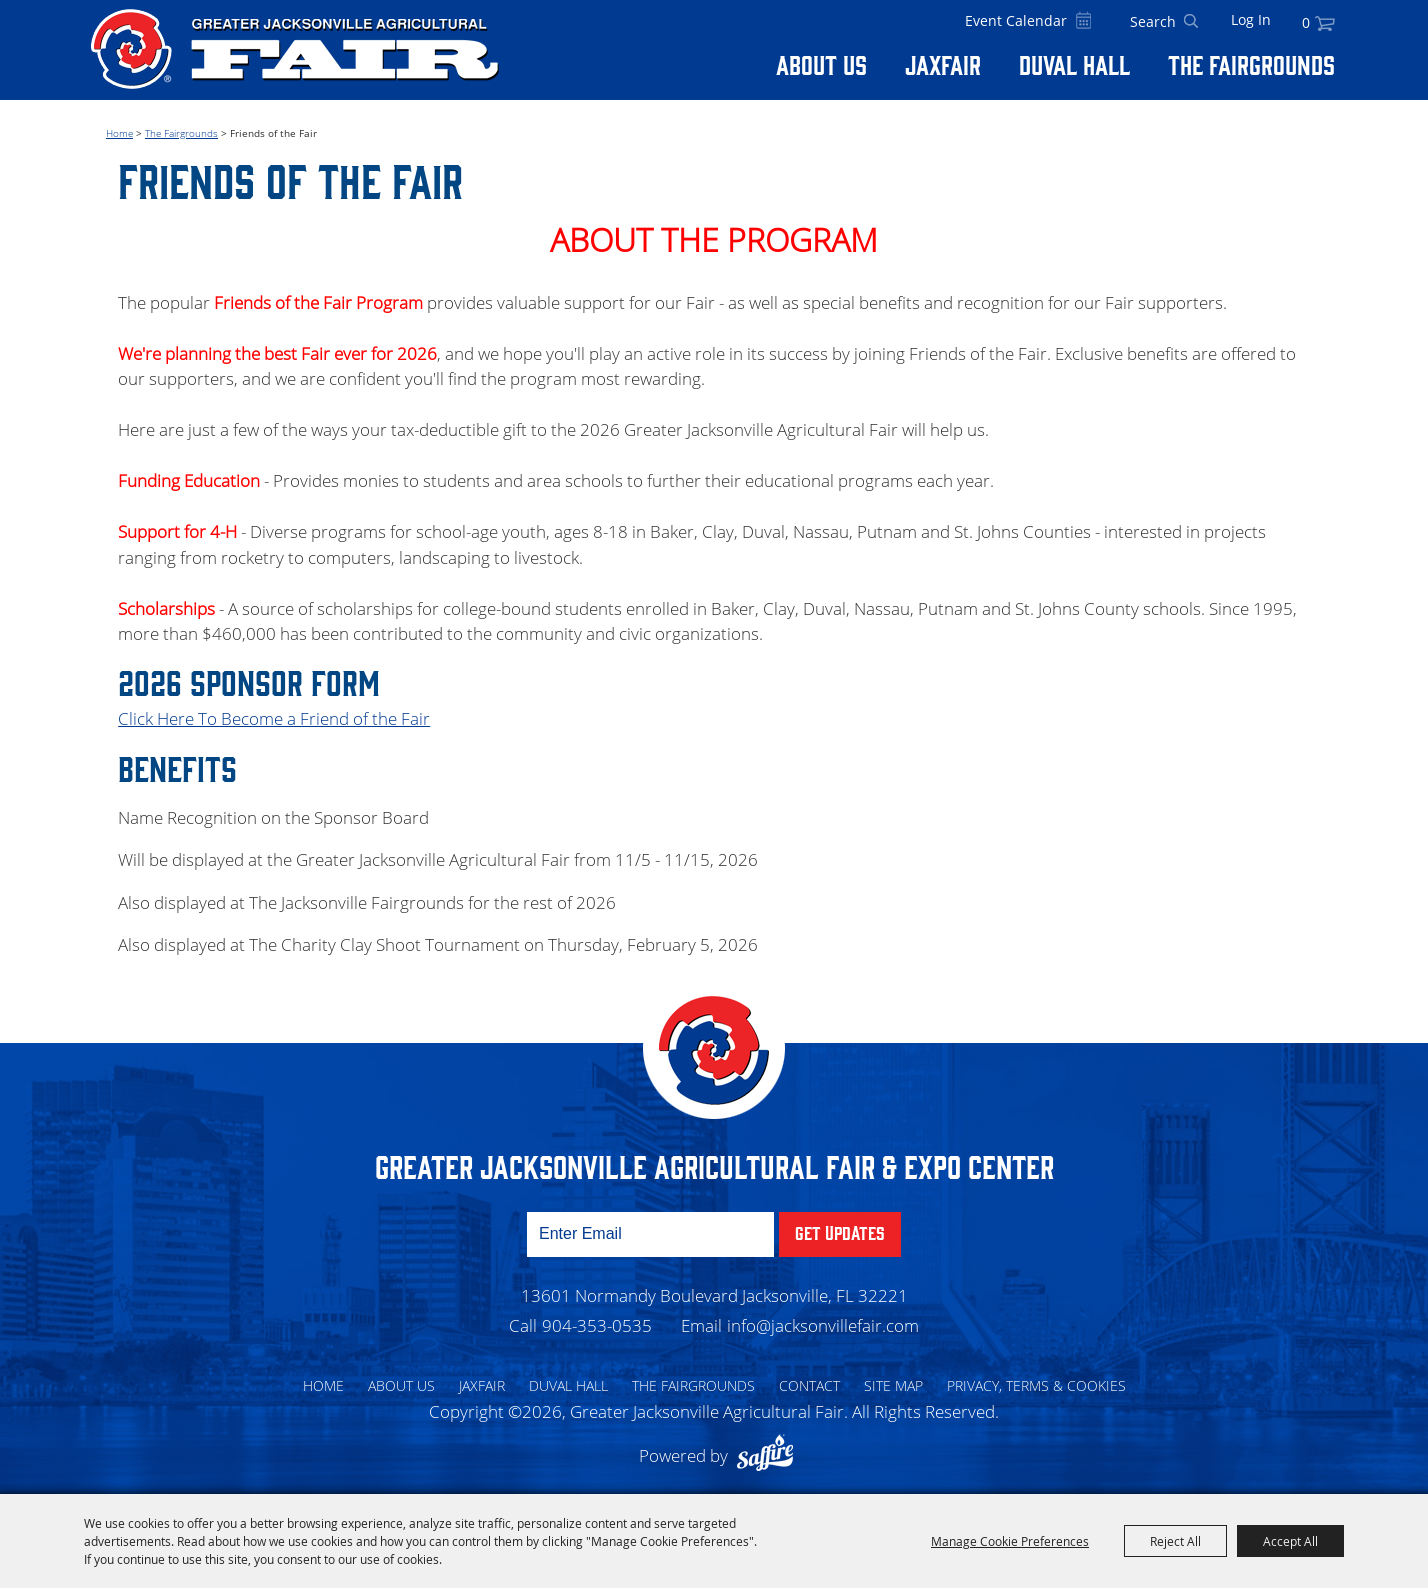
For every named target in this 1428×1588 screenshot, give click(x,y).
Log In (1251, 19)
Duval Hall (1074, 64)
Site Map (893, 1385)
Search (1191, 22)
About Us (821, 64)
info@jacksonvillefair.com (823, 1325)
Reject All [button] (1175, 1541)
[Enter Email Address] (650, 1234)
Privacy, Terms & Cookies (1036, 1385)
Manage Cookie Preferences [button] (1010, 1541)
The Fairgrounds (1251, 64)
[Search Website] (1153, 22)
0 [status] (1306, 22)
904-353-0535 (597, 1325)
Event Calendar (1016, 20)
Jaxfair (943, 64)
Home (119, 133)
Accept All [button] (1290, 1541)
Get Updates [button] (840, 1232)
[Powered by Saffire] (770, 1455)
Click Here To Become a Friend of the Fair (274, 718)
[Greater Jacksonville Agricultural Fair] (295, 49)
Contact (809, 1385)
